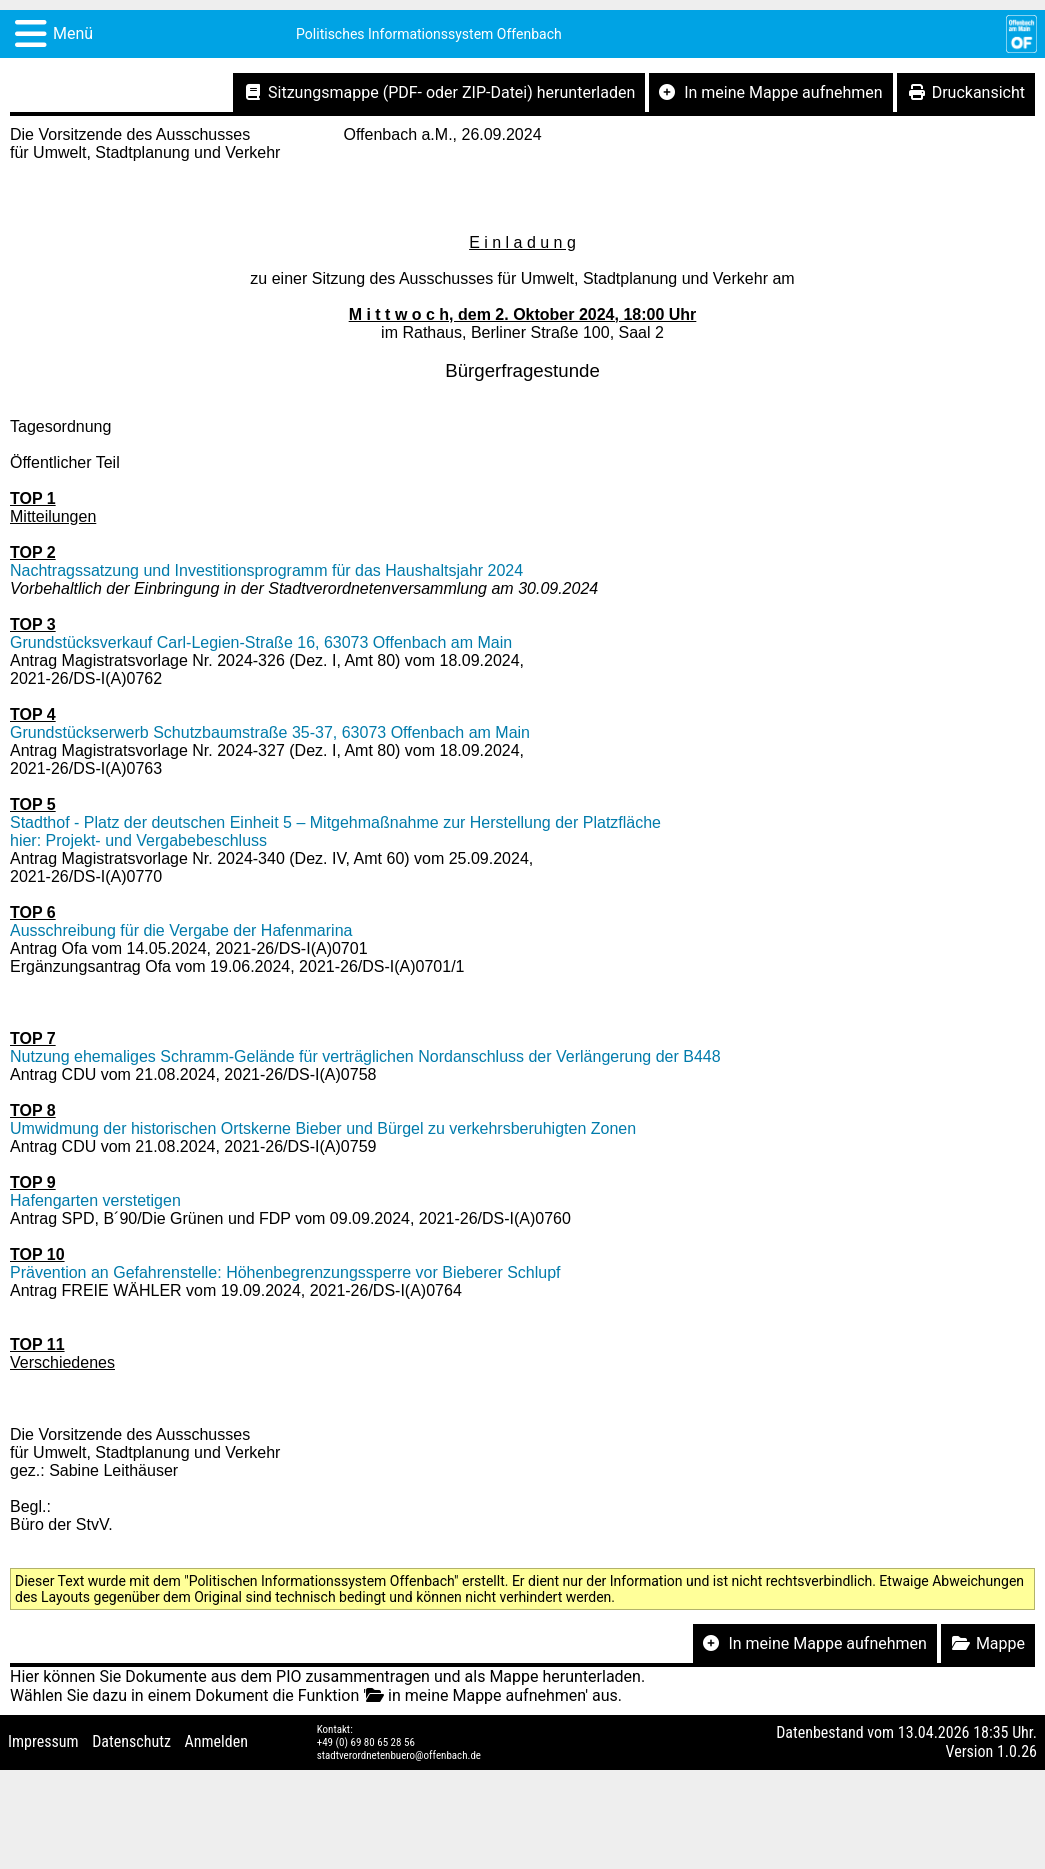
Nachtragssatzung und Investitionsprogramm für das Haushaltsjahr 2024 (266, 570)
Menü (73, 33)
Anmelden (216, 1741)
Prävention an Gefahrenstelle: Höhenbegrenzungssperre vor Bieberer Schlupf (285, 1272)
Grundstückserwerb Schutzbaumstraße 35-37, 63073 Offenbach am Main (270, 732)
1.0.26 (1017, 1751)
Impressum (43, 1741)
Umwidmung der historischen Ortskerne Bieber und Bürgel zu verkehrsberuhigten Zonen (323, 1128)
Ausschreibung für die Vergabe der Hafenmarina (181, 930)
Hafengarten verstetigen (95, 1200)
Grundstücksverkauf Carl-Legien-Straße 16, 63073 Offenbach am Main (261, 642)
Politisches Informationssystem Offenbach (429, 34)
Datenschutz (131, 1741)
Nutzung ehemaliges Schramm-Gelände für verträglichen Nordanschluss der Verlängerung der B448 (365, 1056)
